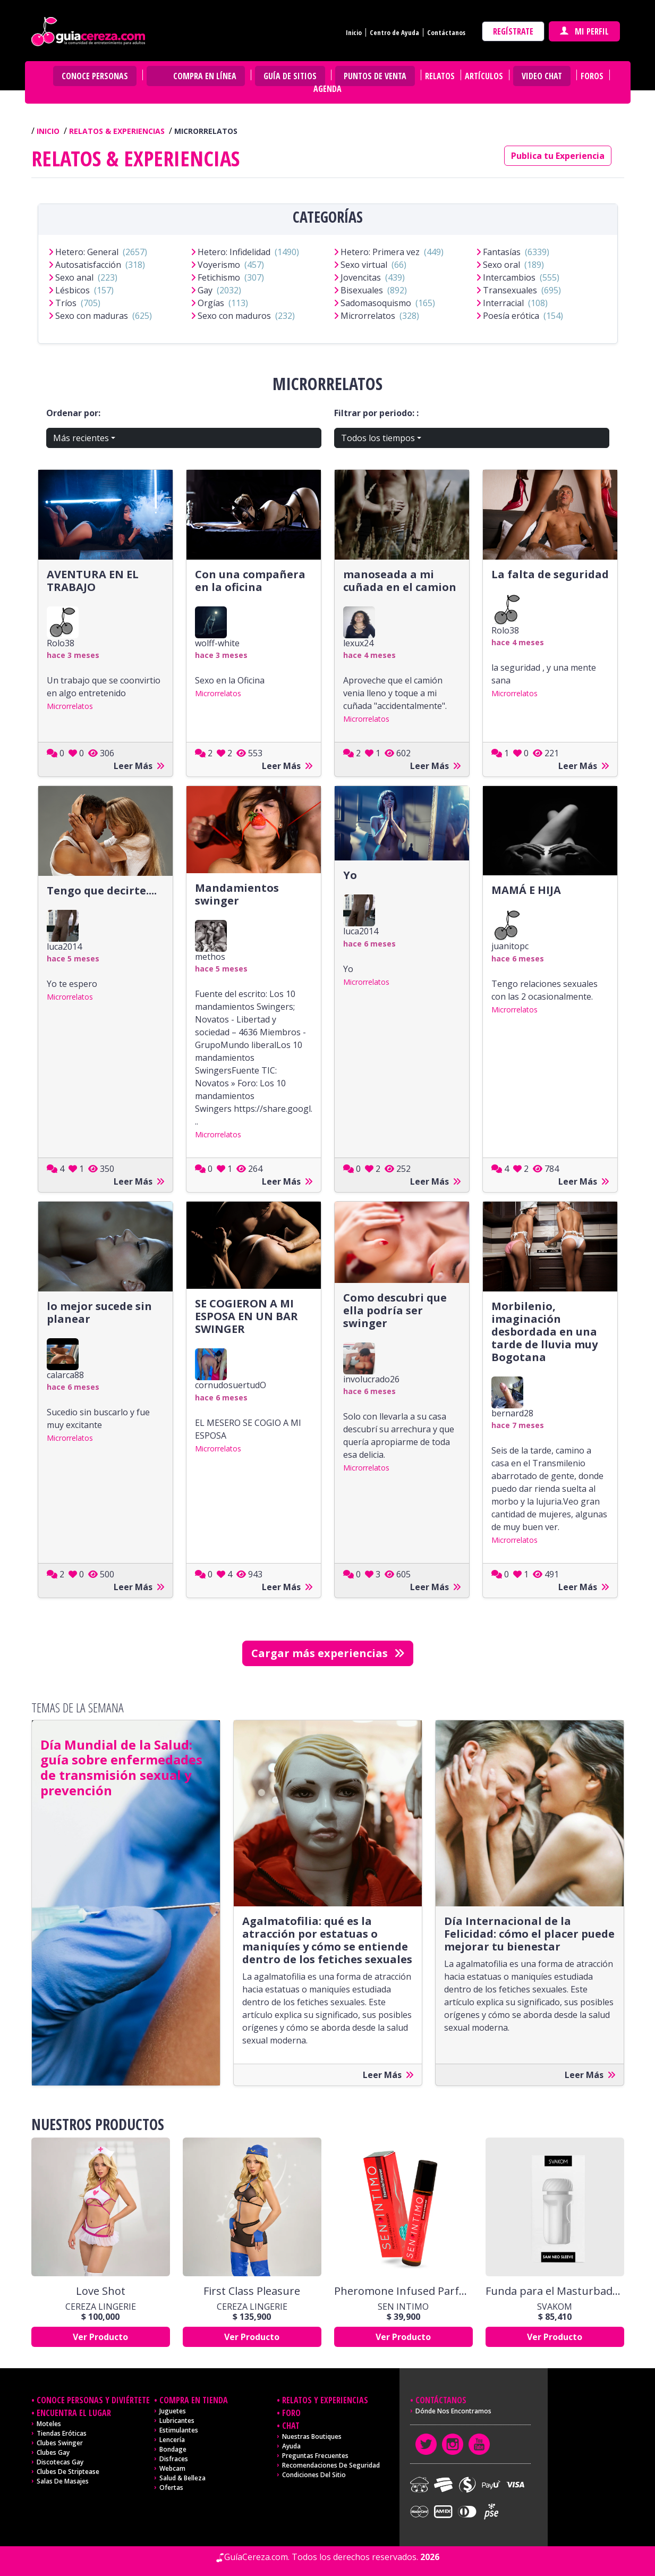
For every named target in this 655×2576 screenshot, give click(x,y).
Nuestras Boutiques (312, 2436)
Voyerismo (219, 265)
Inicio (354, 32)
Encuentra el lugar (74, 2413)
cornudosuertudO (230, 1385)
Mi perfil (584, 31)
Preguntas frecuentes (315, 2455)
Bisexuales (362, 290)
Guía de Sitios (290, 76)
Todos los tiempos (378, 438)
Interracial (503, 303)
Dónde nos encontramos (453, 2410)
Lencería (172, 2439)
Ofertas (171, 2487)
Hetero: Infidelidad (234, 252)
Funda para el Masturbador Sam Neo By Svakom (555, 2291)
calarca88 (65, 1375)
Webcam (172, 2468)
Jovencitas (361, 277)
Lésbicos (72, 290)
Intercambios (509, 277)
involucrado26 (371, 1379)
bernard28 (512, 1413)
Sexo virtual (364, 265)
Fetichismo (219, 277)
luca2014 (64, 947)
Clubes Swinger (60, 2442)
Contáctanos (446, 32)
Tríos (65, 303)
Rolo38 (60, 643)
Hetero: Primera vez (380, 252)
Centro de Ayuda (394, 32)
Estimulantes (178, 2430)
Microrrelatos (368, 316)
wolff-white (217, 643)
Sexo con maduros (234, 316)
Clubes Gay (53, 2452)
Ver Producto (100, 2337)
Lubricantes (176, 2420)
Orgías (211, 303)
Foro (291, 2413)
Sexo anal (74, 277)
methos (210, 957)
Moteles (49, 2423)
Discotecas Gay (60, 2462)
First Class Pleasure (251, 2291)
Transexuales (510, 290)
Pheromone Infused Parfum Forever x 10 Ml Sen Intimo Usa (403, 2291)
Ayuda (291, 2446)
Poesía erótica (511, 316)
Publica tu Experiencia (558, 156)
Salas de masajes (63, 2481)
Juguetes (172, 2410)
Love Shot (100, 2291)
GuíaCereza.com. (257, 2557)
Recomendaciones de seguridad (331, 2465)
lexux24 (358, 643)
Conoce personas (95, 76)
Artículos (484, 76)
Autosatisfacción (88, 265)
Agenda (327, 89)
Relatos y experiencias (325, 2400)
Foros (592, 76)
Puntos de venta (375, 76)
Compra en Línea (204, 76)
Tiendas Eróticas (62, 2433)
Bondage (172, 2449)
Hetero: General (86, 252)
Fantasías (502, 252)
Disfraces (173, 2458)
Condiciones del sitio (314, 2474)
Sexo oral (501, 265)
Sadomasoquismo (376, 303)
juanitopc (510, 946)
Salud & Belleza (182, 2477)
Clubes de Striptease (68, 2471)
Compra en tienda (193, 2400)
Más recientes (81, 438)
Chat (291, 2425)
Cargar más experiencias (327, 1653)
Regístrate (513, 31)
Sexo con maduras (91, 316)
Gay (205, 290)
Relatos (440, 76)
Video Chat (542, 76)
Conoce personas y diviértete (93, 2400)
